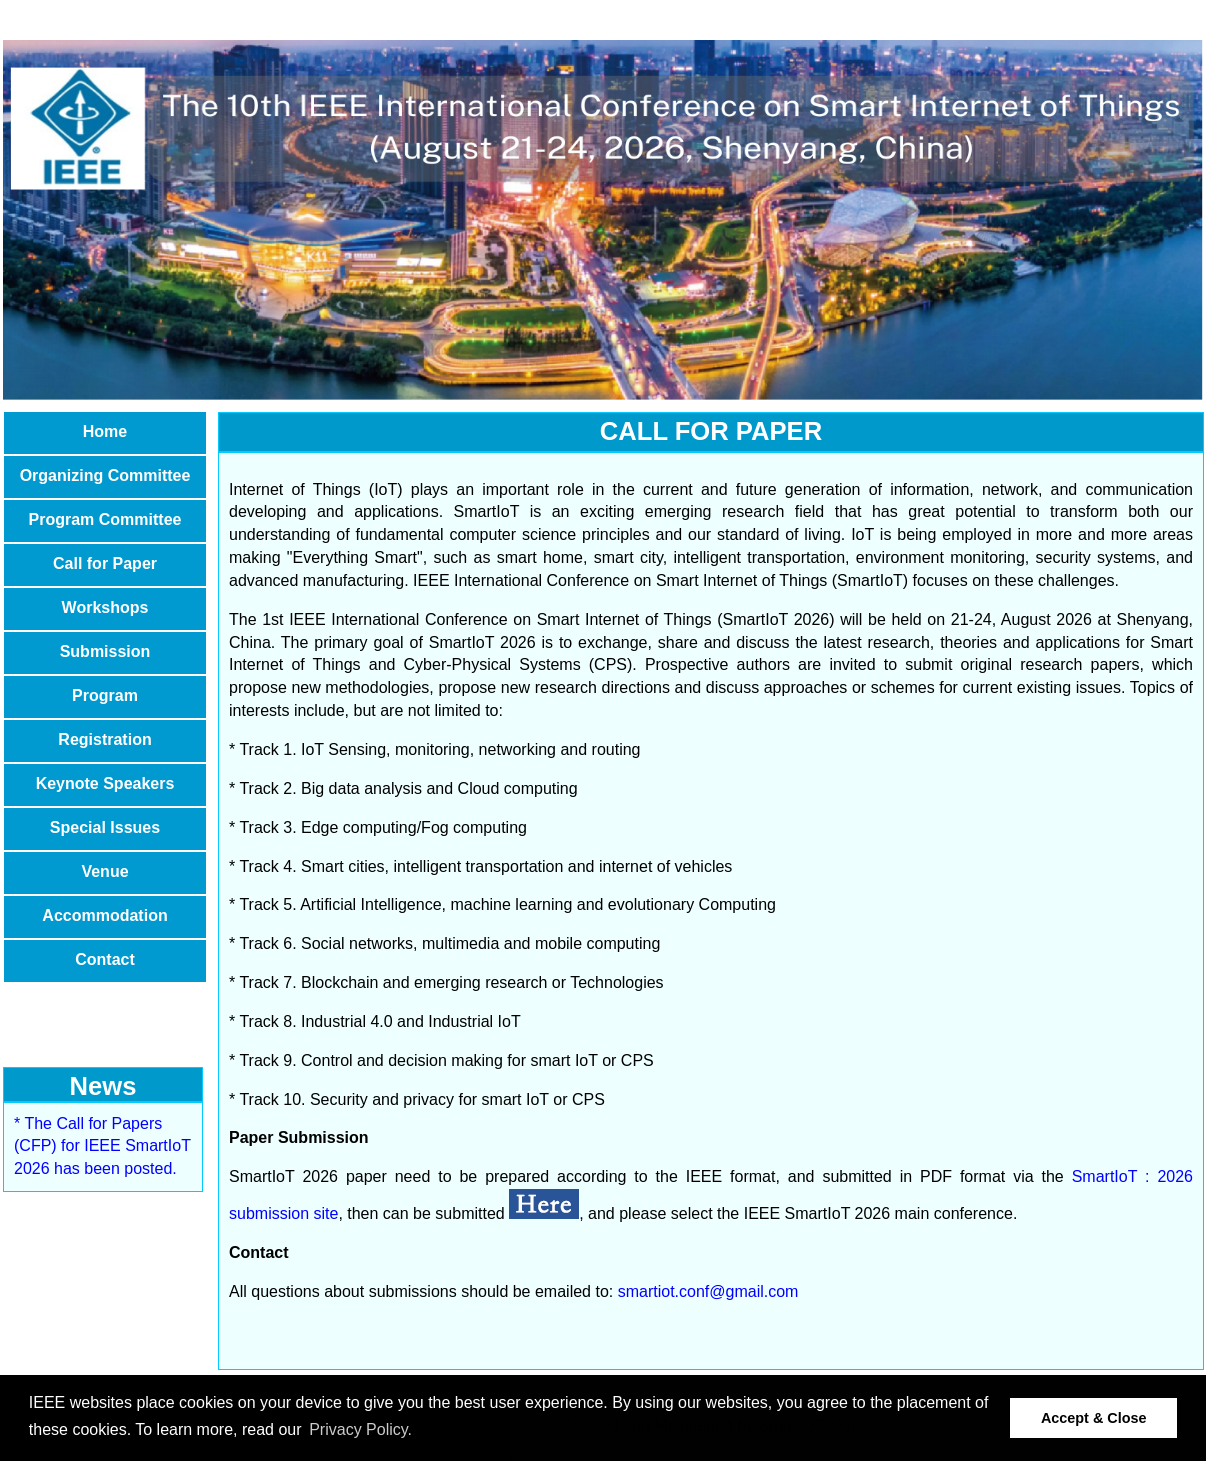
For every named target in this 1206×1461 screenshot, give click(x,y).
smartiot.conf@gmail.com (708, 1291)
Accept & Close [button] (1094, 1418)
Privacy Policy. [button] (360, 1429)
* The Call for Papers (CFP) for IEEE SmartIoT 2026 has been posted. (102, 1146)
